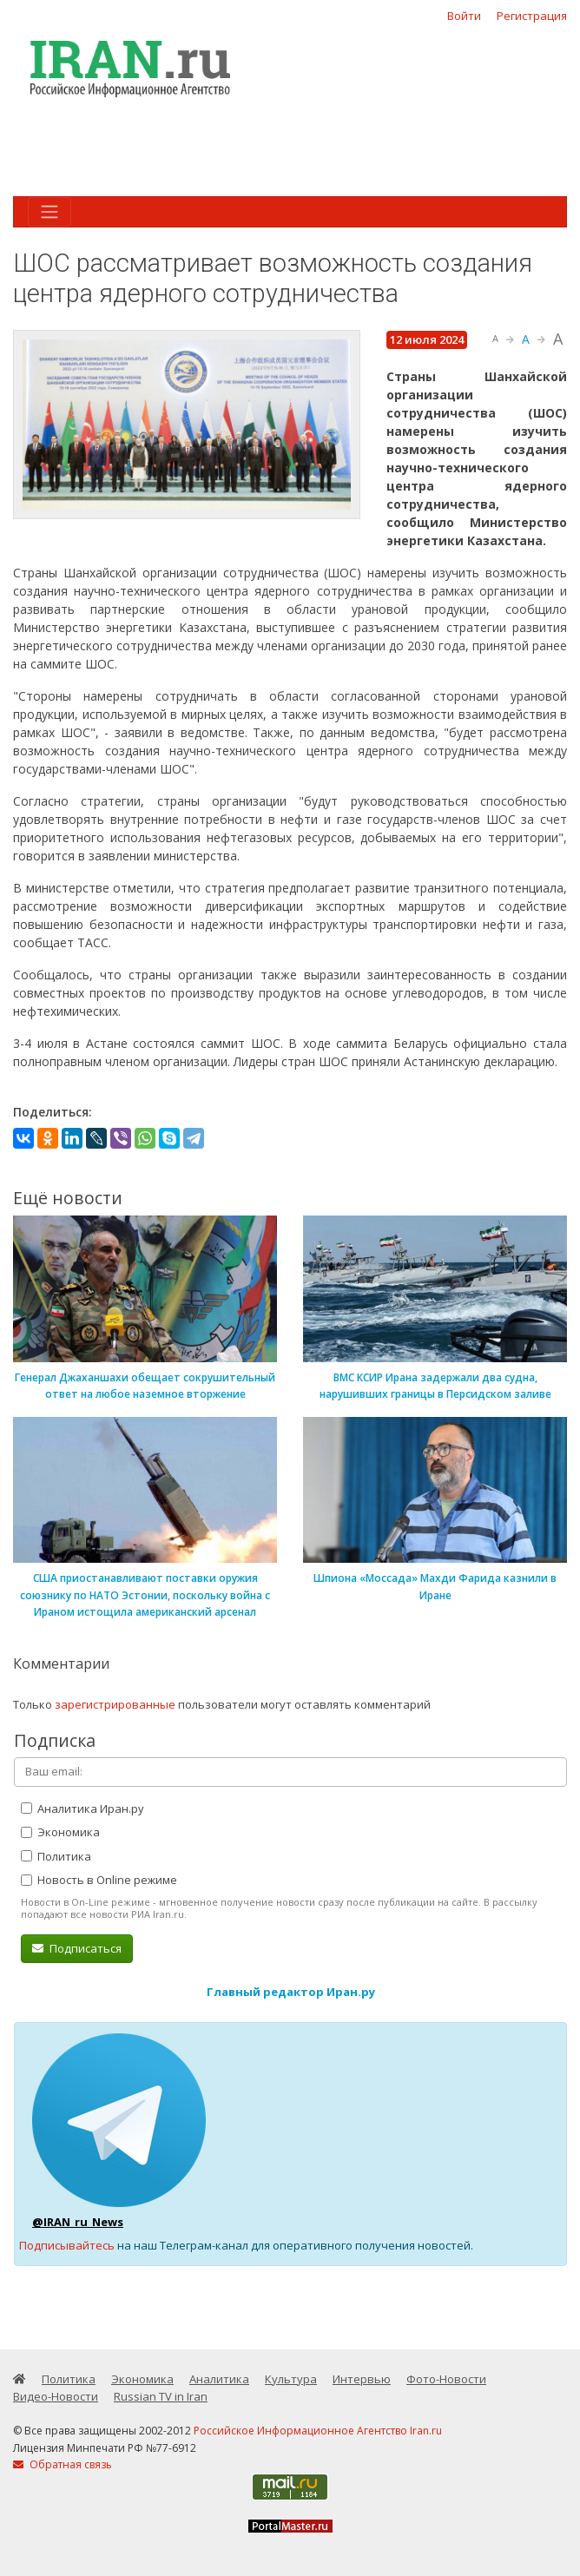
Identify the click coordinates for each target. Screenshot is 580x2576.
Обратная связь (62, 2464)
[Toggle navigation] (49, 212)
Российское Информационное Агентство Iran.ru (318, 2430)
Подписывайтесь (67, 2245)
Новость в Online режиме (99, 1880)
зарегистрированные (115, 1704)
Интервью (362, 2379)
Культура (291, 2379)
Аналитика (219, 2379)
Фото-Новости (446, 2379)
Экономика (60, 1832)
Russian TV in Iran (161, 2396)
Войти (464, 15)
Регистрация (532, 15)
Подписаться (77, 1948)
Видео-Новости (55, 2396)
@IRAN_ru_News (77, 2222)
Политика (56, 1856)
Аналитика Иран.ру (82, 1808)
